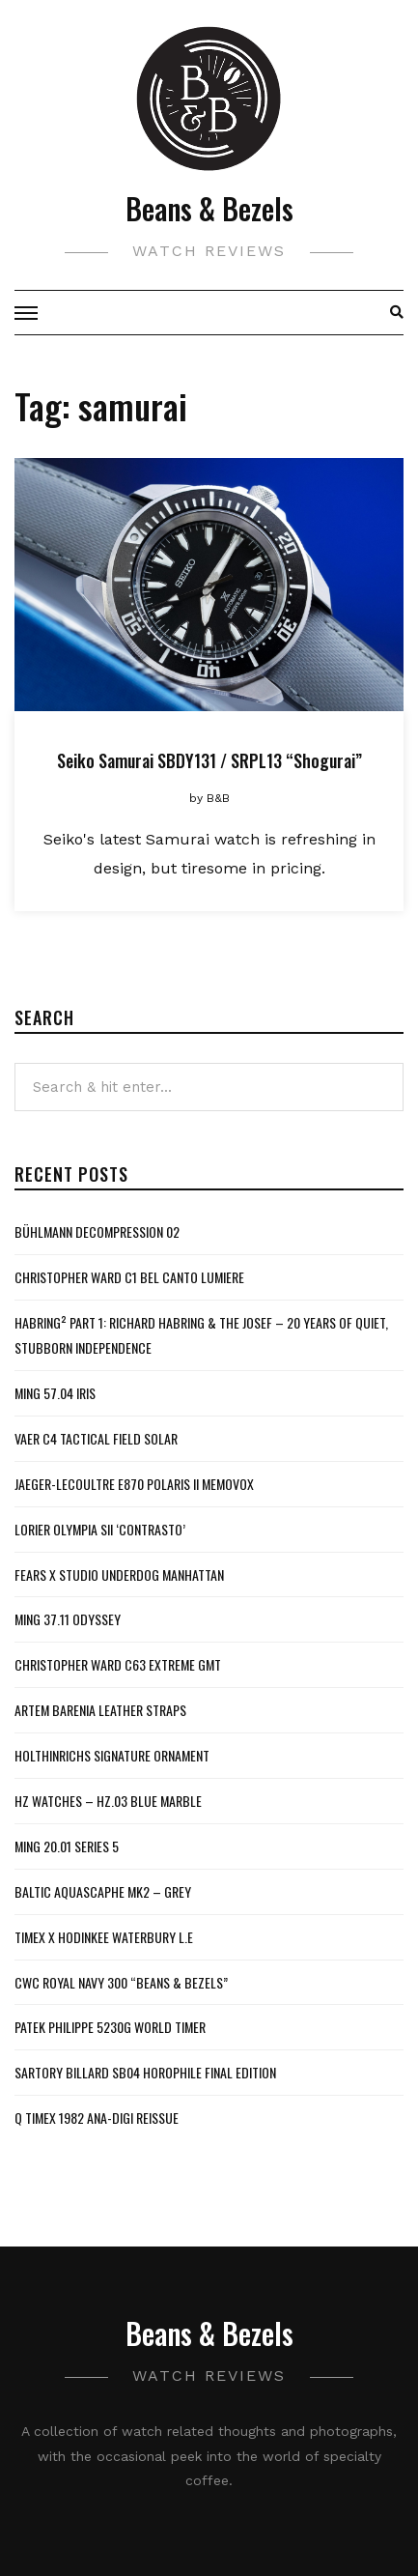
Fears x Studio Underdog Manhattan (119, 1574)
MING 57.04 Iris (55, 1393)
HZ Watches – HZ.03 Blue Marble (108, 1800)
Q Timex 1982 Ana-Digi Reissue (96, 2117)
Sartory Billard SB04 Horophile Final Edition (145, 2072)
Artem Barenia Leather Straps (100, 1710)
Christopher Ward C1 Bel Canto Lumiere (129, 1277)
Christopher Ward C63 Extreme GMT (117, 1664)
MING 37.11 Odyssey (67, 1619)
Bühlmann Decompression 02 (97, 1231)
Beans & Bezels (209, 208)
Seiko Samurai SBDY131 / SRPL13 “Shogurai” (209, 760)
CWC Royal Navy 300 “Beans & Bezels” (121, 1982)
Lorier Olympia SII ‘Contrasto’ (99, 1529)
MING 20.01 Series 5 (66, 1846)
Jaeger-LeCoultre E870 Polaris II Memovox (134, 1484)
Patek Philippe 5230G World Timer (110, 2027)
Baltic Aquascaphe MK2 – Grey (102, 1891)
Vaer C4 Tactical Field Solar (96, 1438)
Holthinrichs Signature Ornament (111, 1755)
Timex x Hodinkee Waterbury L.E (103, 1937)
